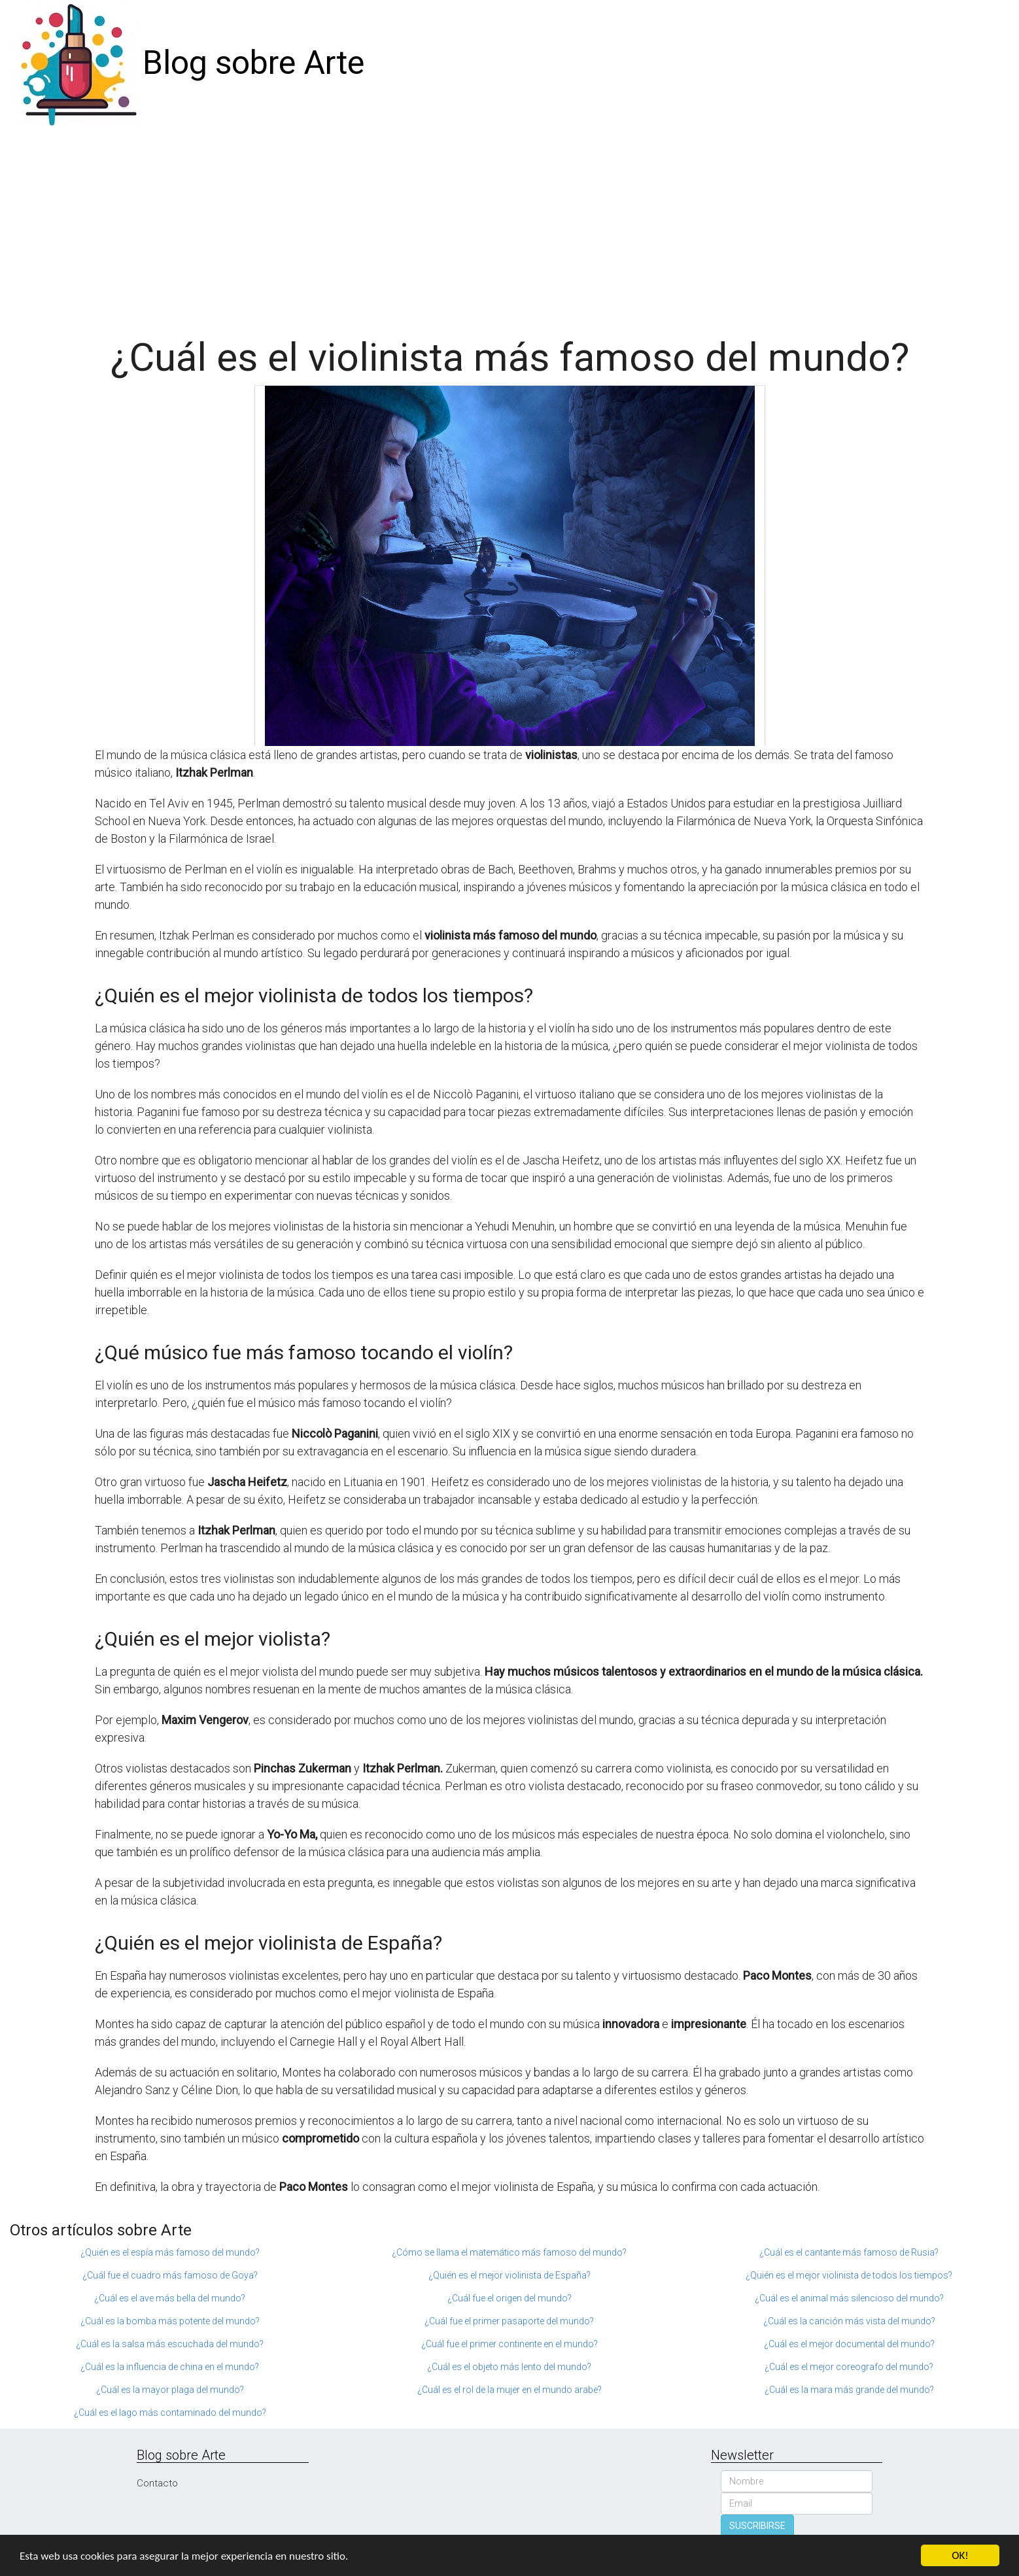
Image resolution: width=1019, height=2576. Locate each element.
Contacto (157, 2483)
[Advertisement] (509, 224)
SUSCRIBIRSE (757, 2525)
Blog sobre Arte (253, 63)
